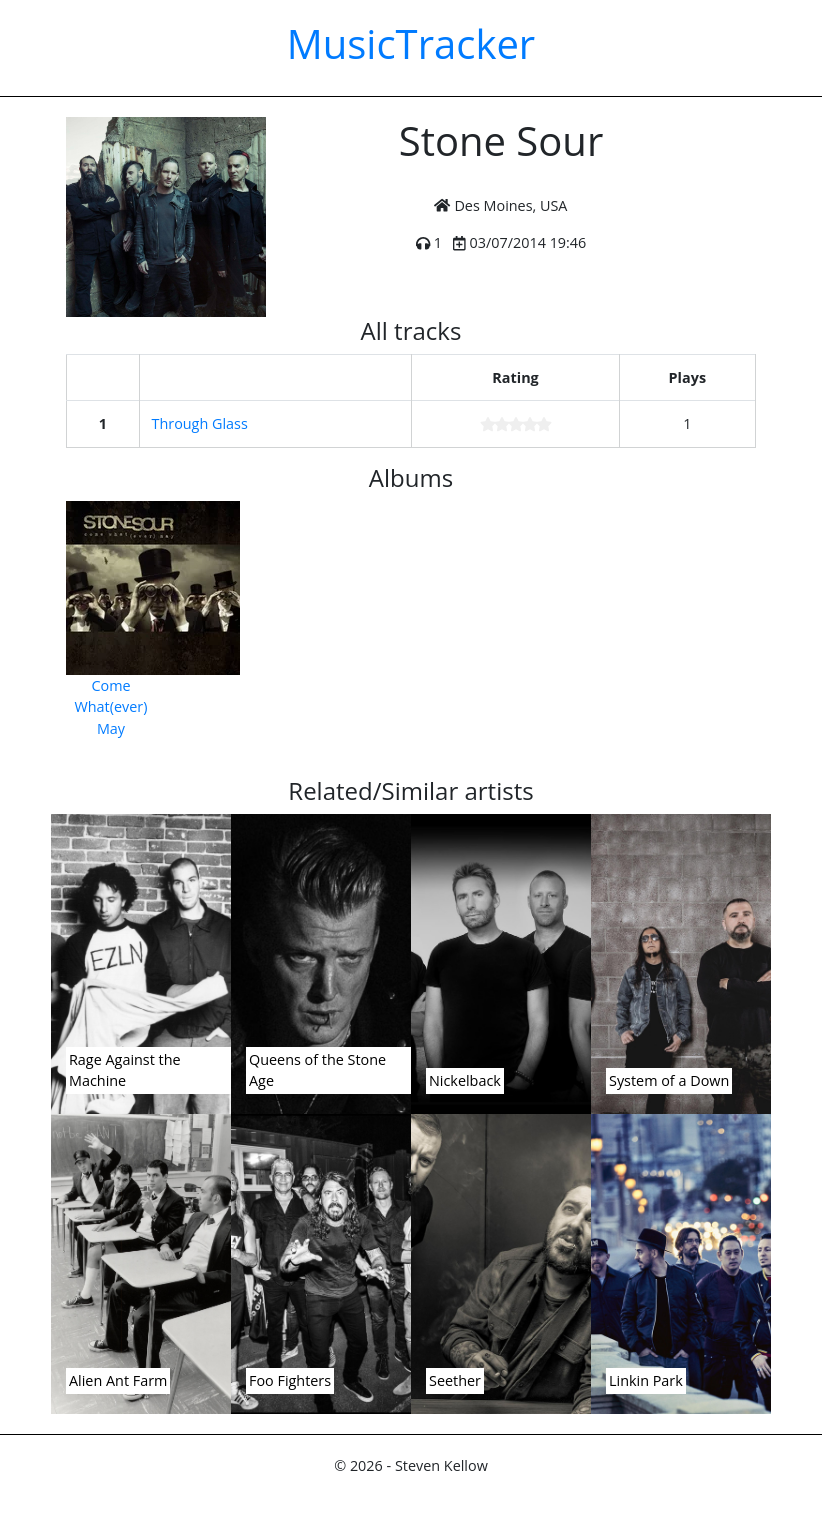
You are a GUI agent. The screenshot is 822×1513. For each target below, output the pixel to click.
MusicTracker (411, 43)
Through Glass (200, 423)
